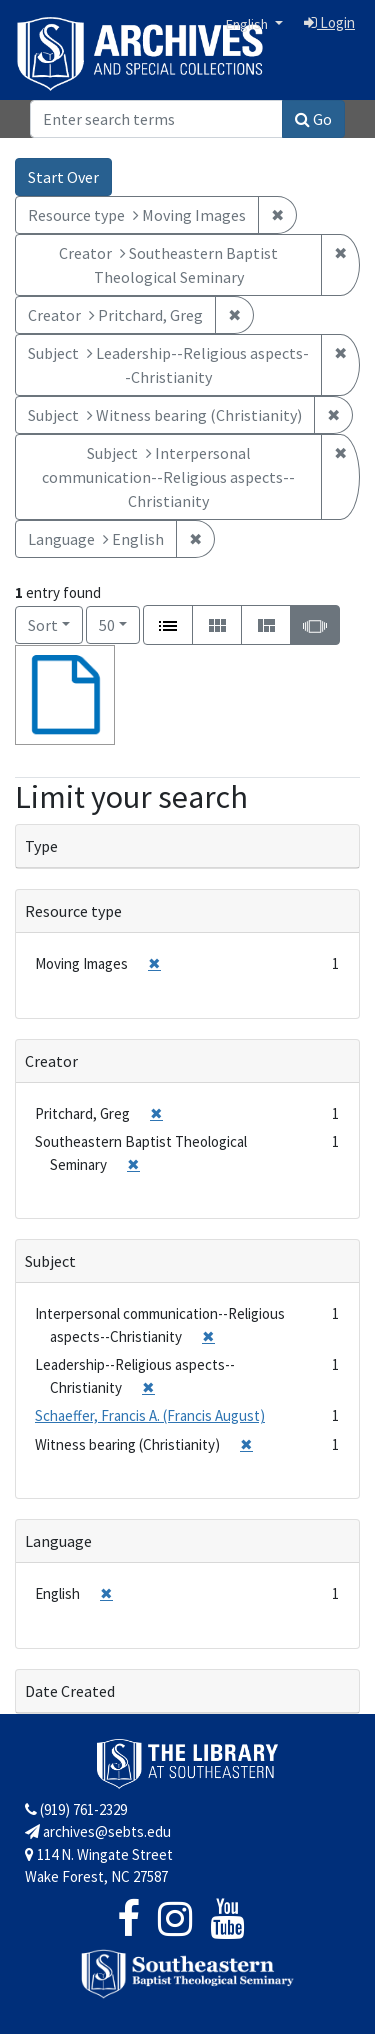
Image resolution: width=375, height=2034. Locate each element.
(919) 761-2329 (76, 1809)
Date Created (70, 1691)
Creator (51, 1061)
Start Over (63, 177)
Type (41, 846)
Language (58, 1541)
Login (329, 22)
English (248, 24)
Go (313, 119)
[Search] (156, 119)
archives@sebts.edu (98, 1831)
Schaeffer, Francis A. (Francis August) (150, 1415)
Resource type (73, 911)
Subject (50, 1261)
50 (119, 623)
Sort (43, 625)
